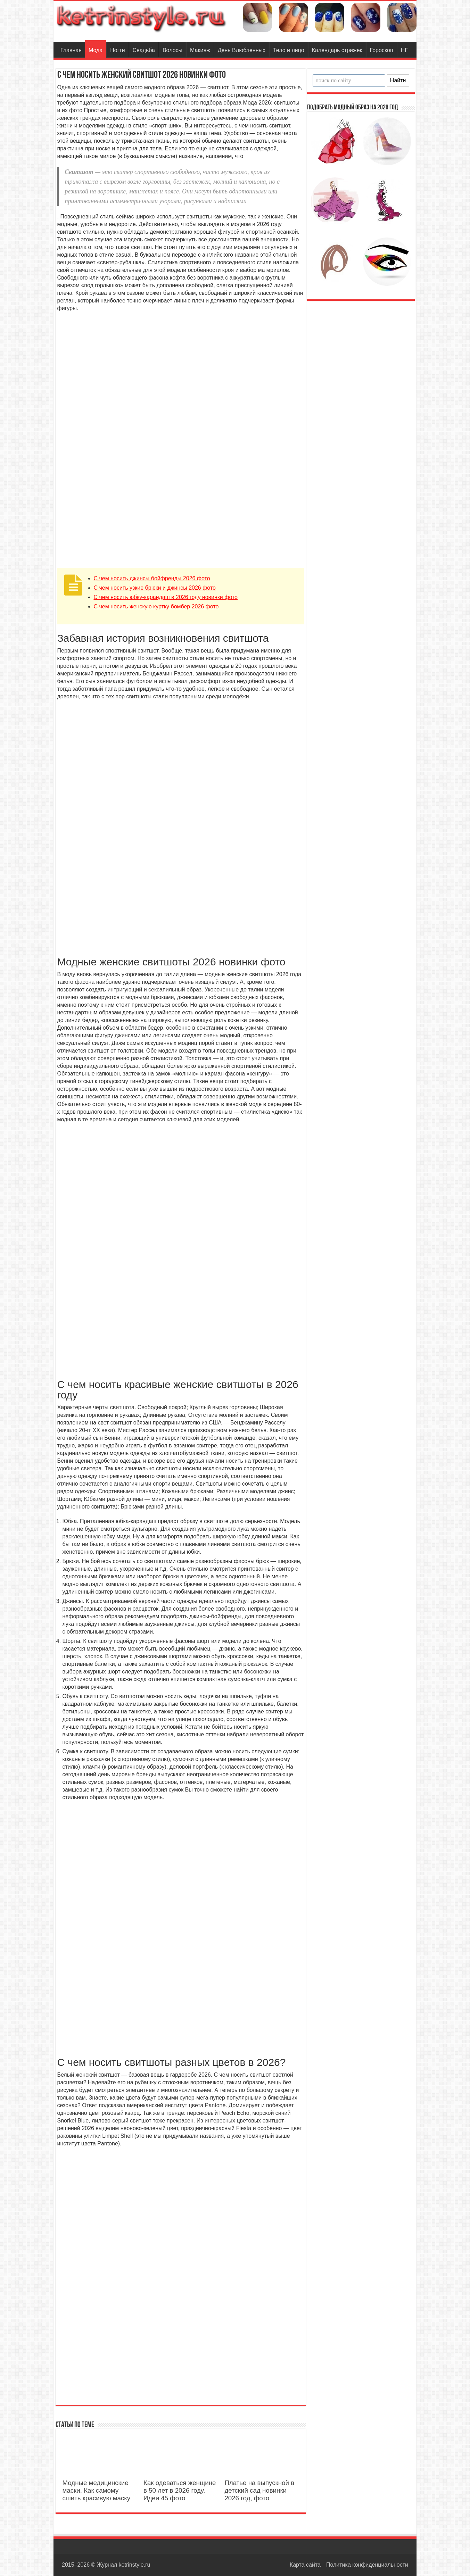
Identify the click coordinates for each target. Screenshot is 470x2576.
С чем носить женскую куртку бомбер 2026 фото (156, 606)
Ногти (117, 50)
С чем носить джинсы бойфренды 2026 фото (152, 578)
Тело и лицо (288, 50)
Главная (71, 50)
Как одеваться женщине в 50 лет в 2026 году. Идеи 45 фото (179, 2490)
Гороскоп (381, 50)
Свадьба (144, 50)
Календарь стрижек (337, 50)
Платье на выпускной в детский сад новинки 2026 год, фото (259, 2490)
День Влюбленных (241, 50)
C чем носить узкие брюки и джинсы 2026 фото (155, 588)
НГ (404, 50)
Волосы (172, 50)
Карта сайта (305, 2565)
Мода (95, 50)
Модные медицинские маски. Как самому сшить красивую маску (97, 2490)
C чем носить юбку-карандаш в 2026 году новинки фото (166, 597)
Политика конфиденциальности (367, 2565)
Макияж (200, 50)
